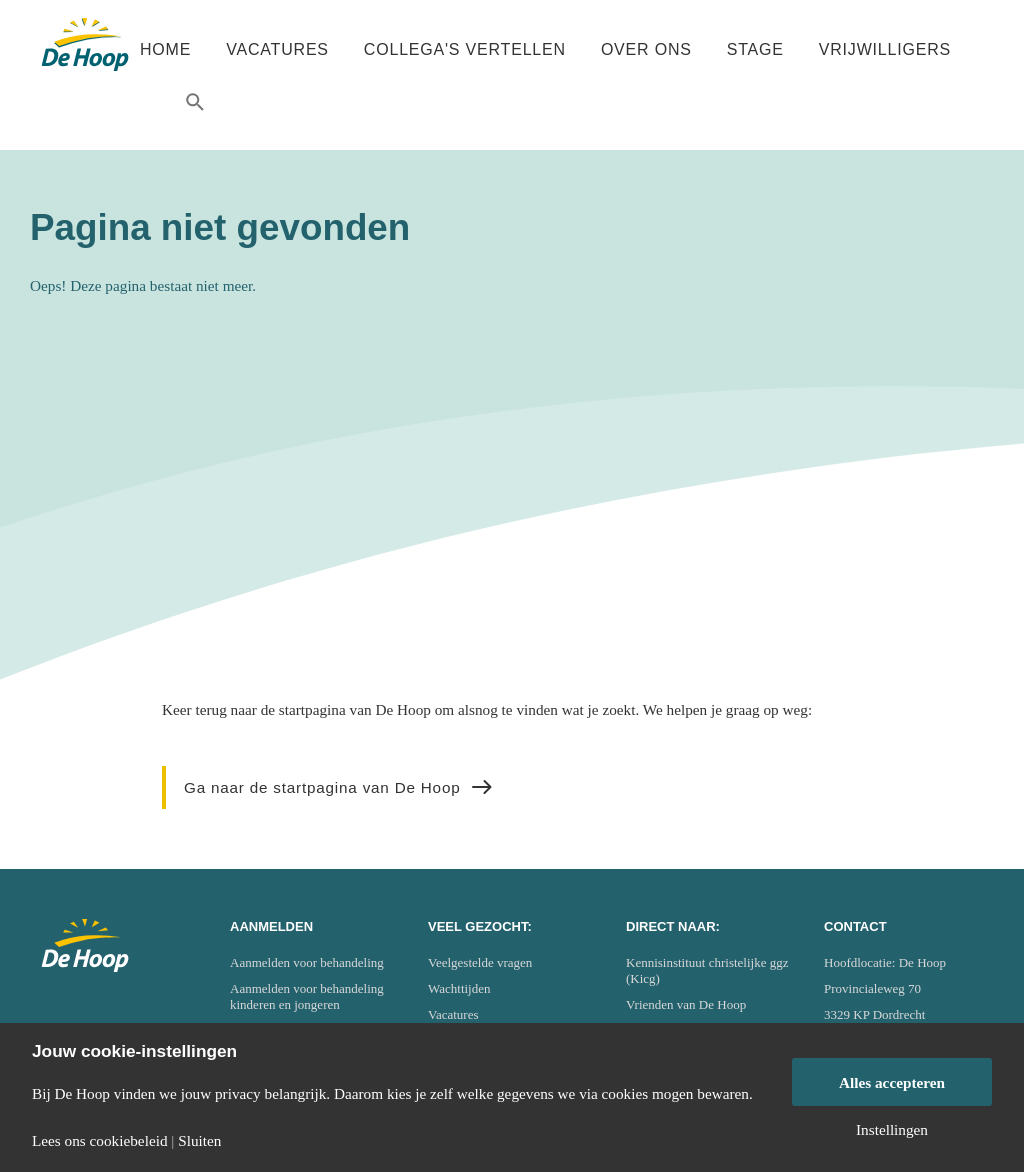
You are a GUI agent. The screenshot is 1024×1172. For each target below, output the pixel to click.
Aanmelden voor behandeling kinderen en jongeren (307, 996)
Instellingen (892, 1129)
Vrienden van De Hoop (686, 1004)
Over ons (646, 49)
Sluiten (199, 1140)
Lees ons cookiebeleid (100, 1140)
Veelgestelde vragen (480, 962)
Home (165, 49)
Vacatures (277, 49)
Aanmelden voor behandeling (307, 962)
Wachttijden (459, 988)
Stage (755, 49)
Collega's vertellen (465, 49)
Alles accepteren (892, 1082)
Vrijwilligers (885, 49)
